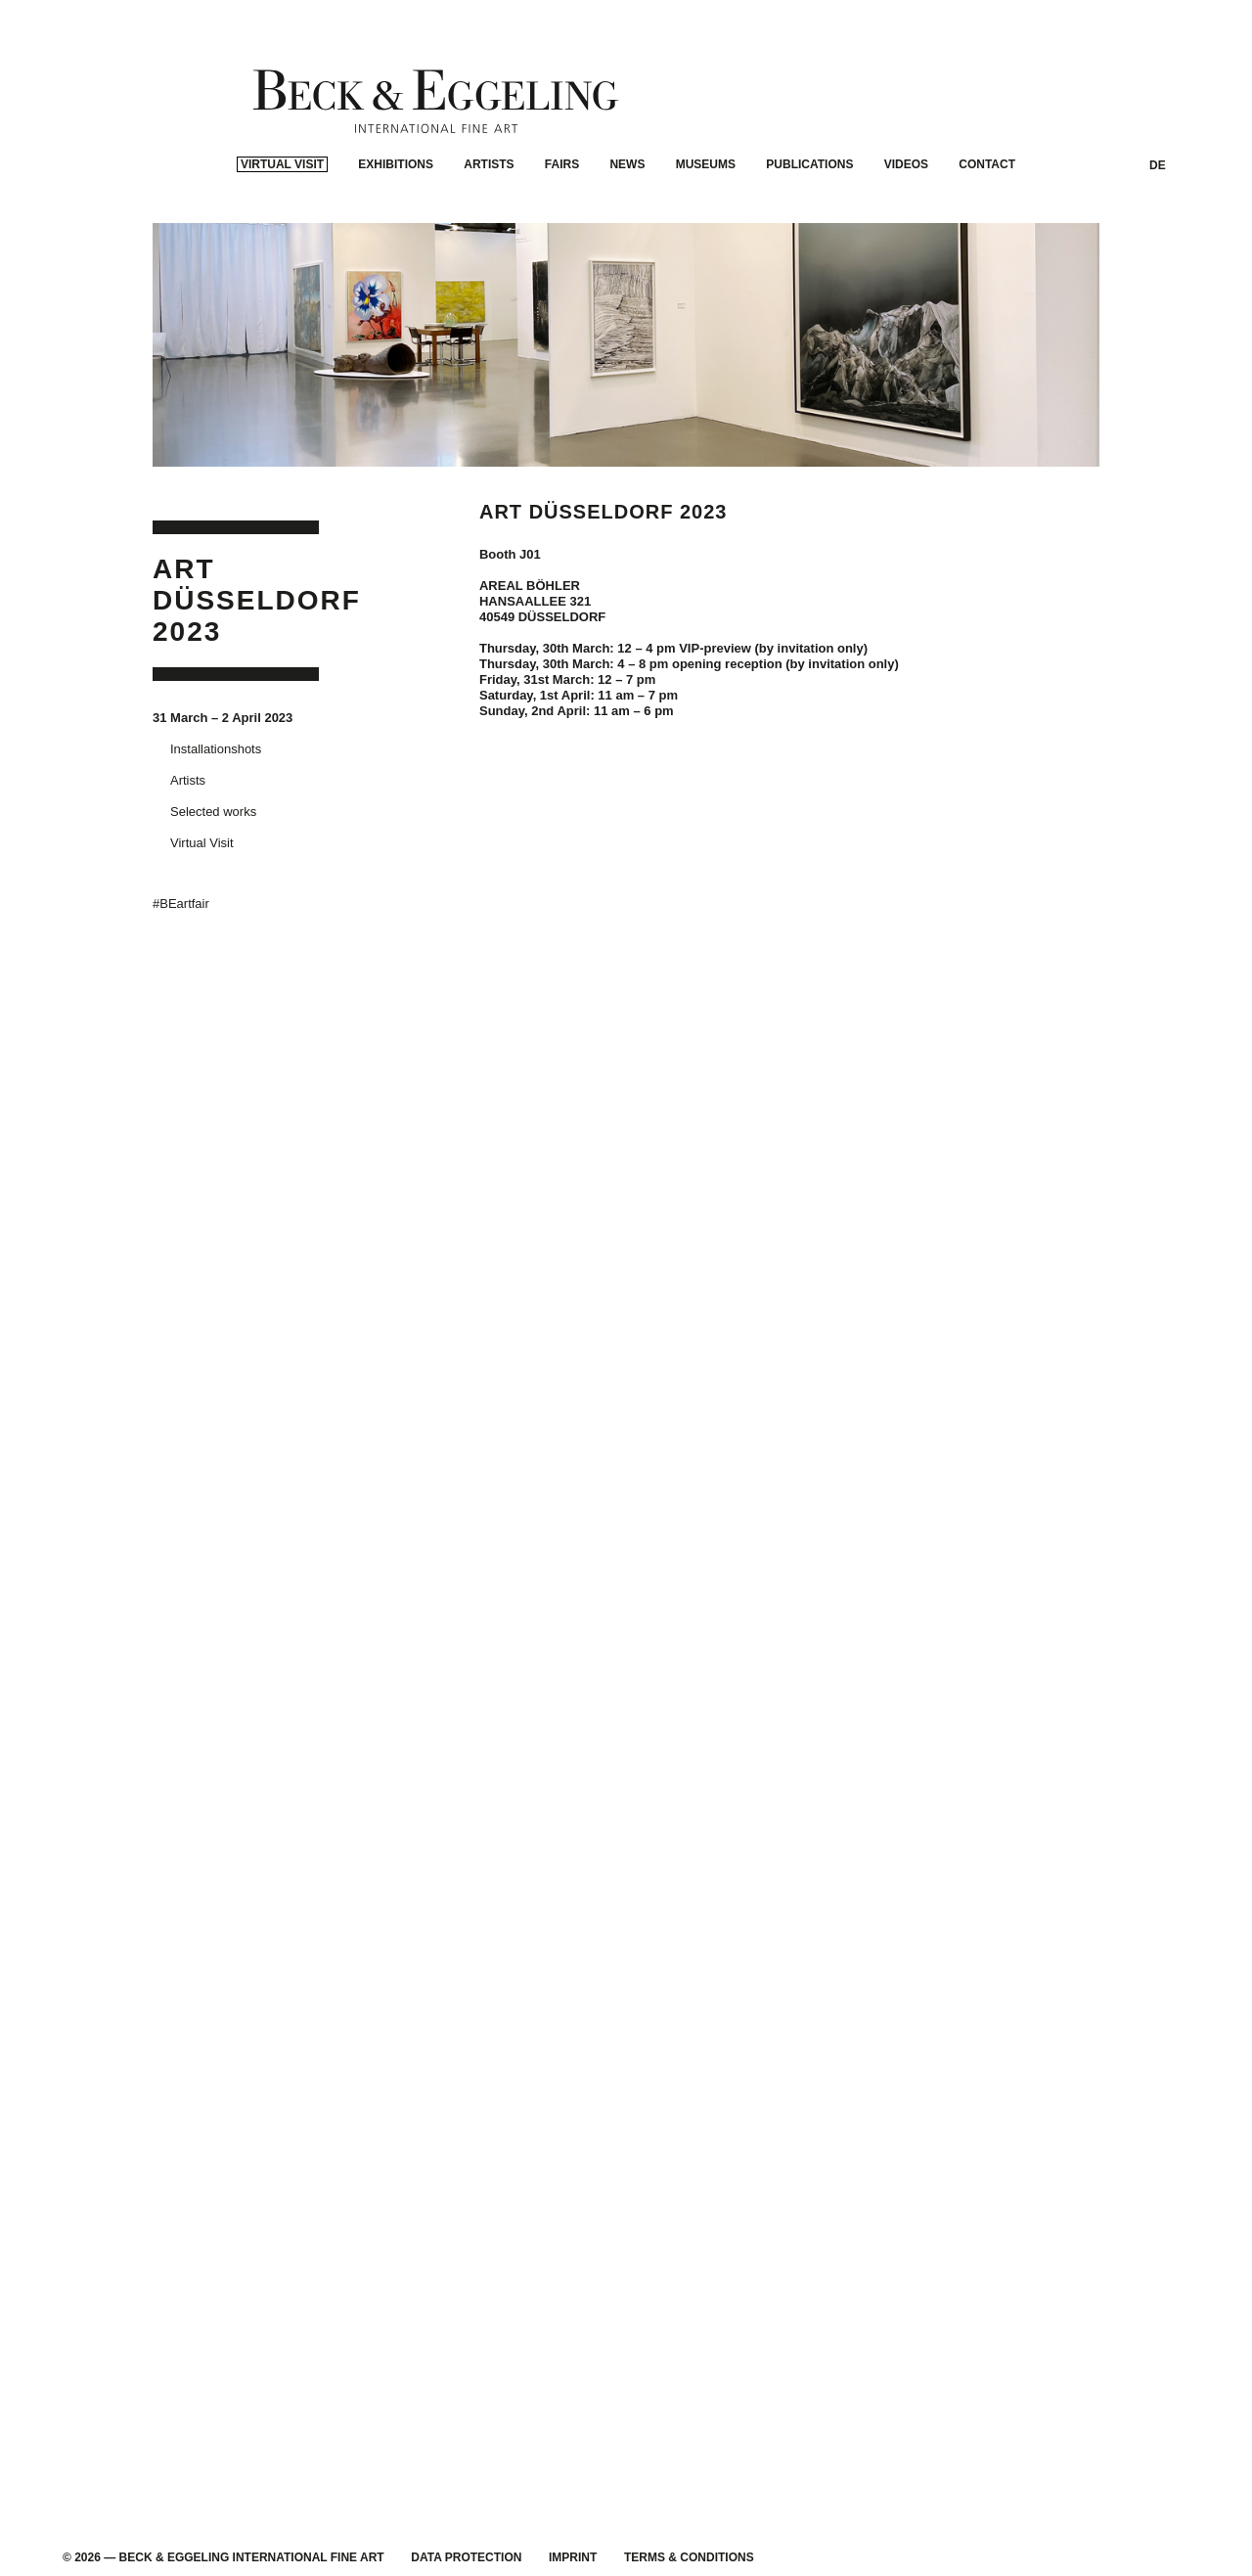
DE (1157, 232)
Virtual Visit (282, 231)
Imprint (573, 2557)
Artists (489, 231)
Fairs (562, 231)
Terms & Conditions (689, 2557)
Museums (706, 231)
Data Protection (466, 2557)
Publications (809, 231)
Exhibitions (395, 231)
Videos (906, 231)
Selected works (213, 838)
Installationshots (215, 775)
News (627, 231)
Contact (987, 231)
